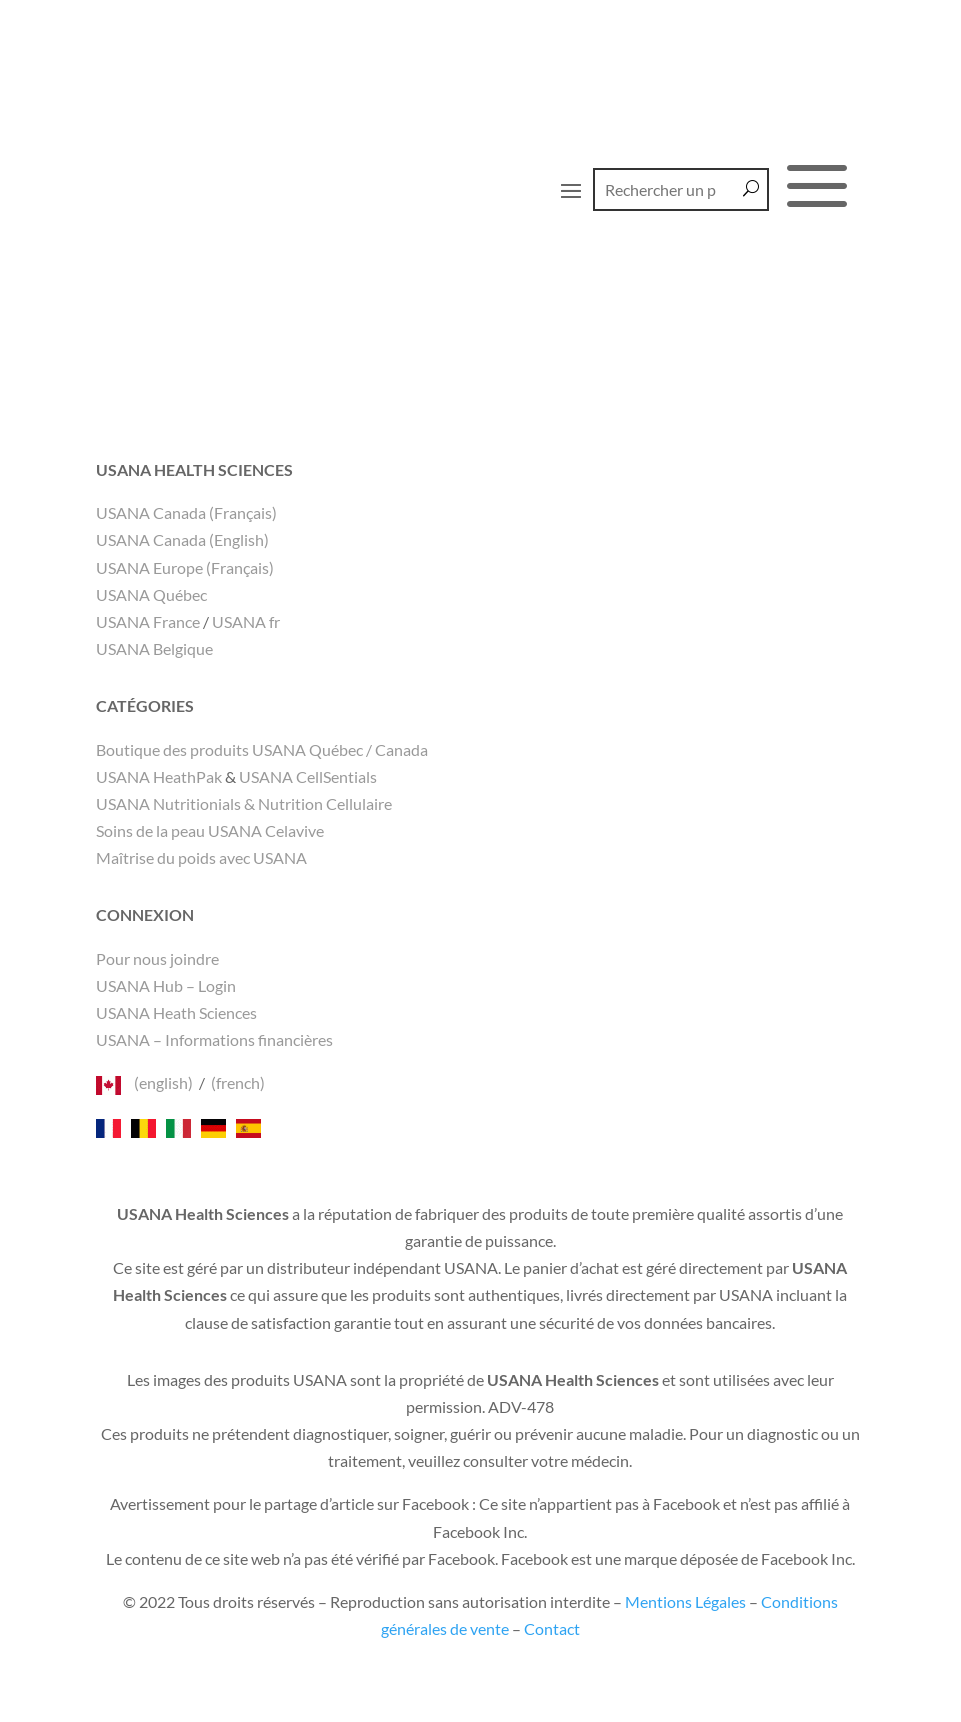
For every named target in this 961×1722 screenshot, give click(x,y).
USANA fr (246, 621)
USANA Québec (151, 594)
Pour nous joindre (157, 958)
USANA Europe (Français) (185, 567)
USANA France (148, 621)
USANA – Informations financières (214, 1039)
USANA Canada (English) (182, 539)
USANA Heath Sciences (176, 1012)
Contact (552, 1628)
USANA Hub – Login (166, 985)
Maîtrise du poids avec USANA (201, 857)
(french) (238, 1082)
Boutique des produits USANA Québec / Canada (262, 749)
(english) (163, 1082)
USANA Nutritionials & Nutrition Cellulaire (244, 803)
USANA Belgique (154, 648)
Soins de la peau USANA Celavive (210, 830)
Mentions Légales (685, 1601)
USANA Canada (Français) (186, 512)
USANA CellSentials (308, 776)
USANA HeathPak (159, 776)
